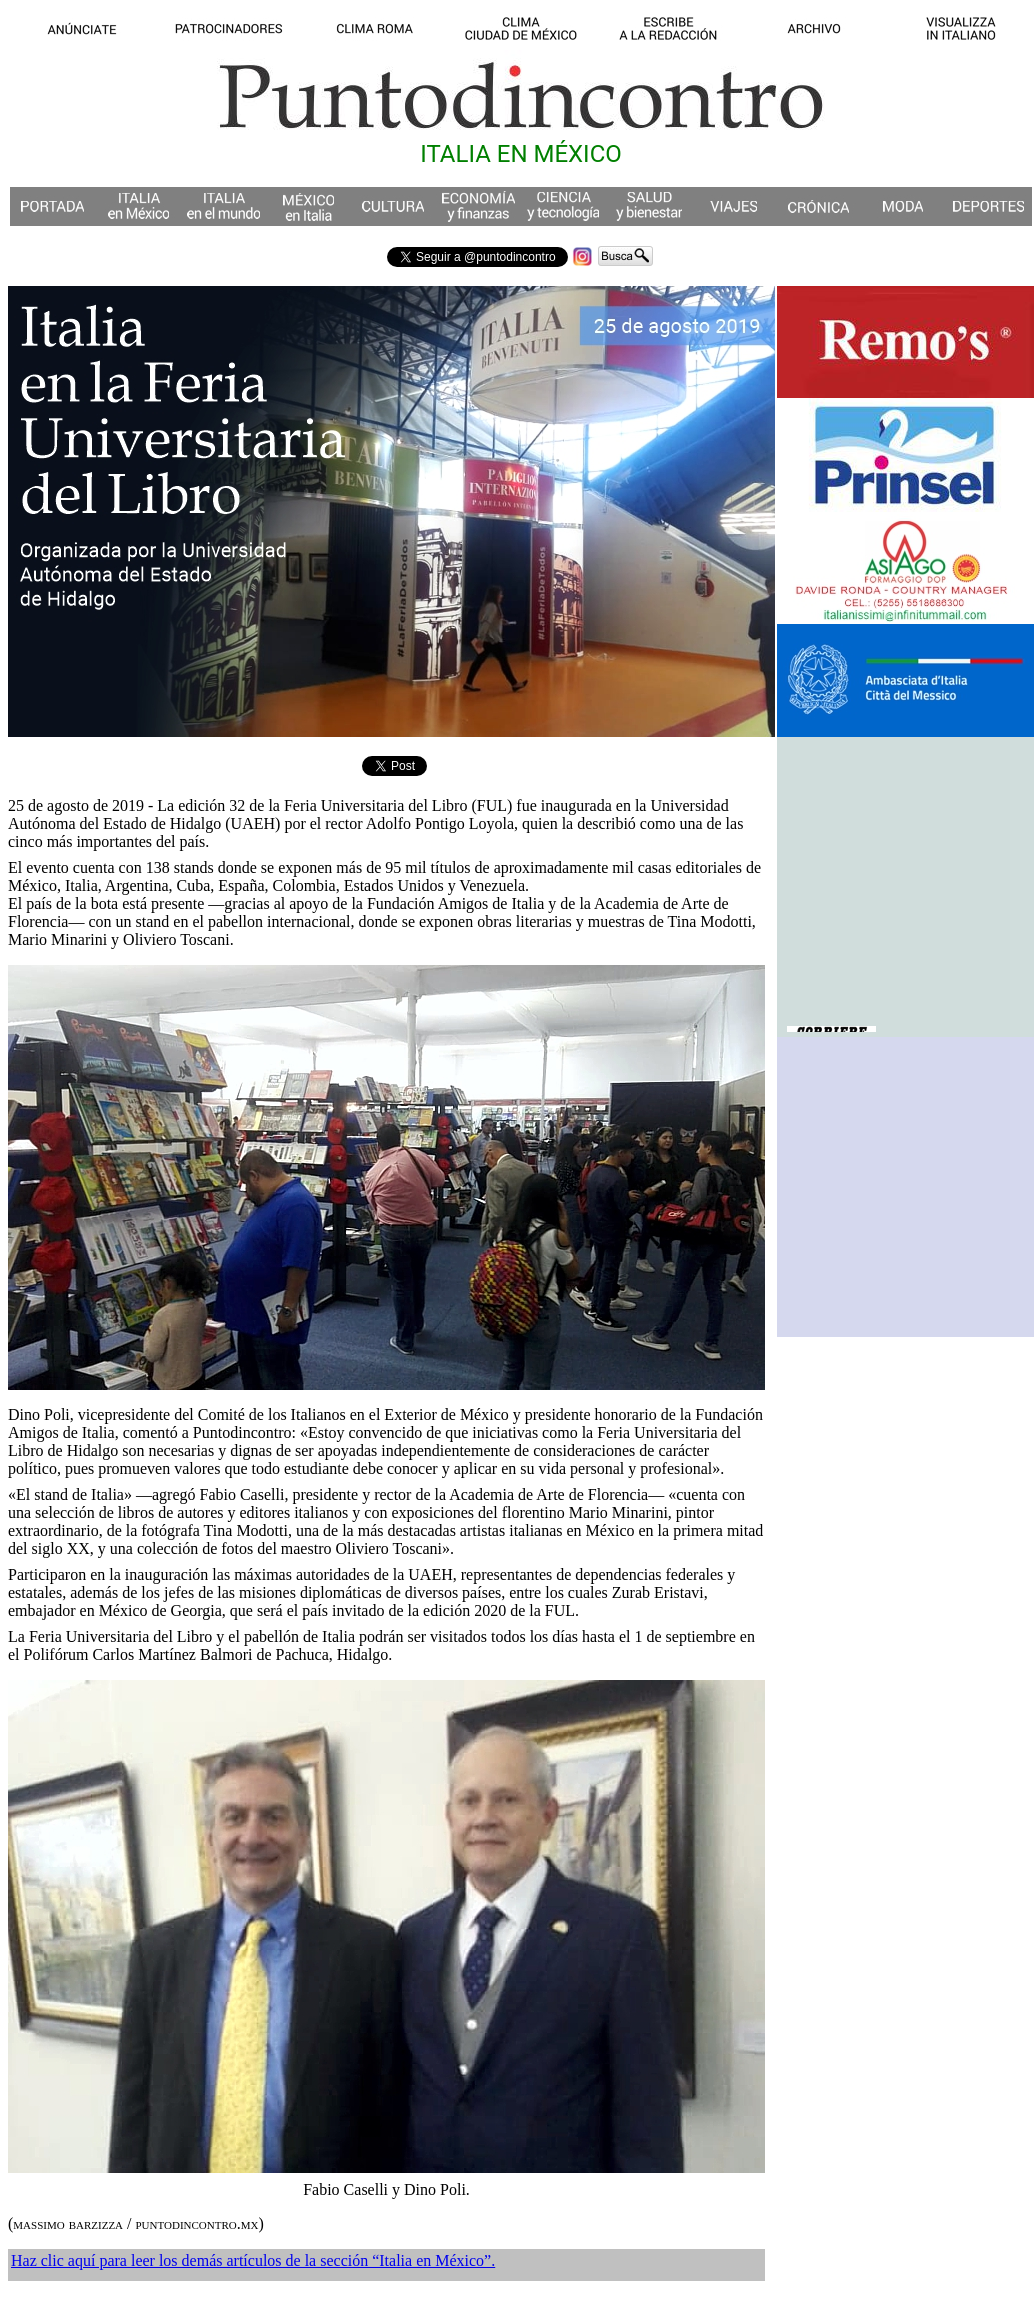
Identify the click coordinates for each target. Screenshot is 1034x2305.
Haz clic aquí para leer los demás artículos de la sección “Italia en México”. (253, 2260)
